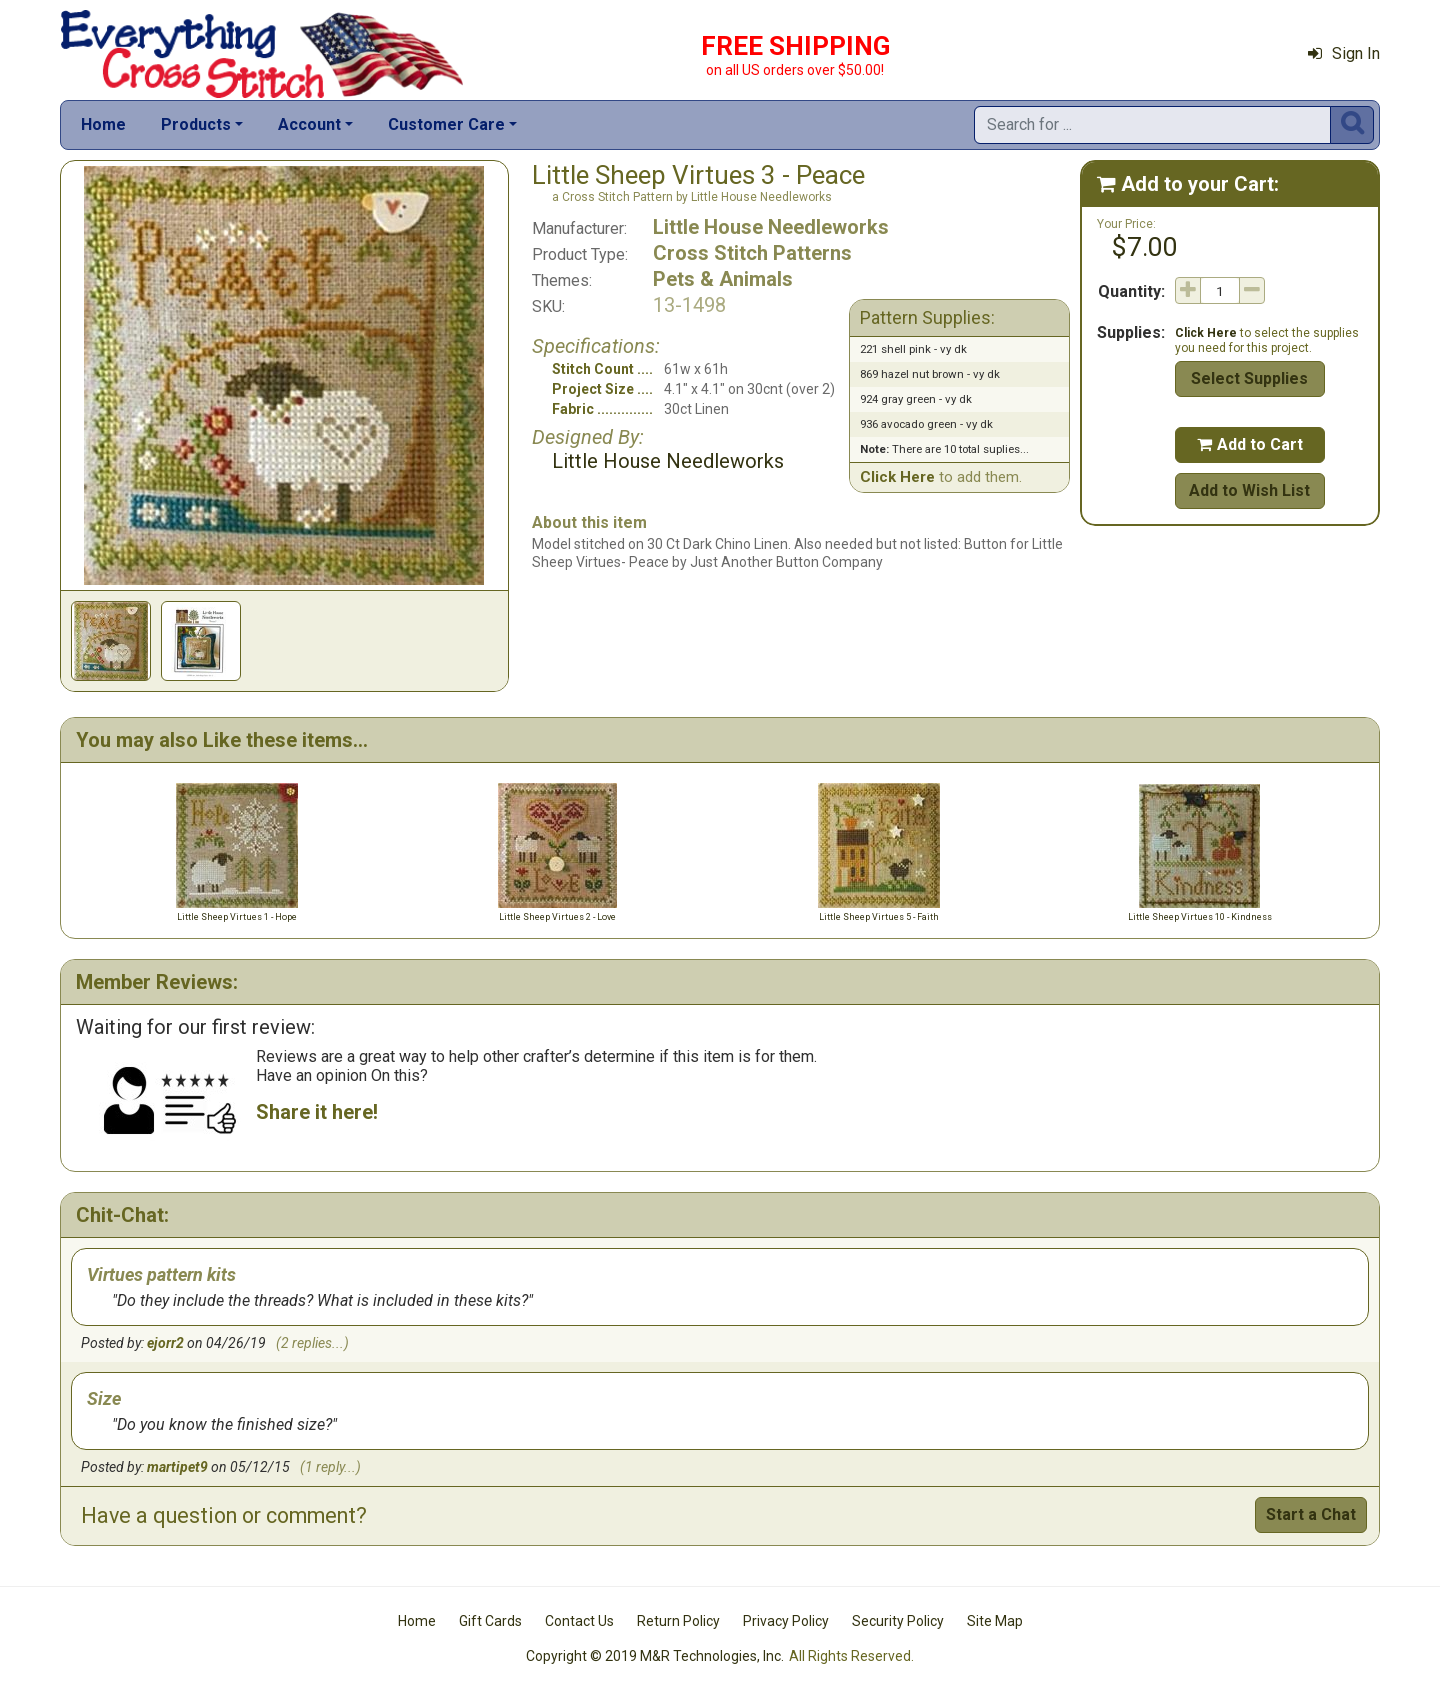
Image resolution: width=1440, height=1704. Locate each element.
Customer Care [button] (446, 124)
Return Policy (678, 1621)
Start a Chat (1311, 1514)
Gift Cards (490, 1621)
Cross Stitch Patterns (752, 253)
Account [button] (309, 124)
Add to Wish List (1249, 490)
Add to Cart (1250, 444)
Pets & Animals (723, 279)
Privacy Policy (786, 1621)
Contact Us (579, 1621)
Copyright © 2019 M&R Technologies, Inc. (655, 1656)
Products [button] (196, 124)
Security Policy (898, 1621)
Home (103, 124)
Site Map (995, 1621)
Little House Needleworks (771, 227)
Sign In (1344, 53)
